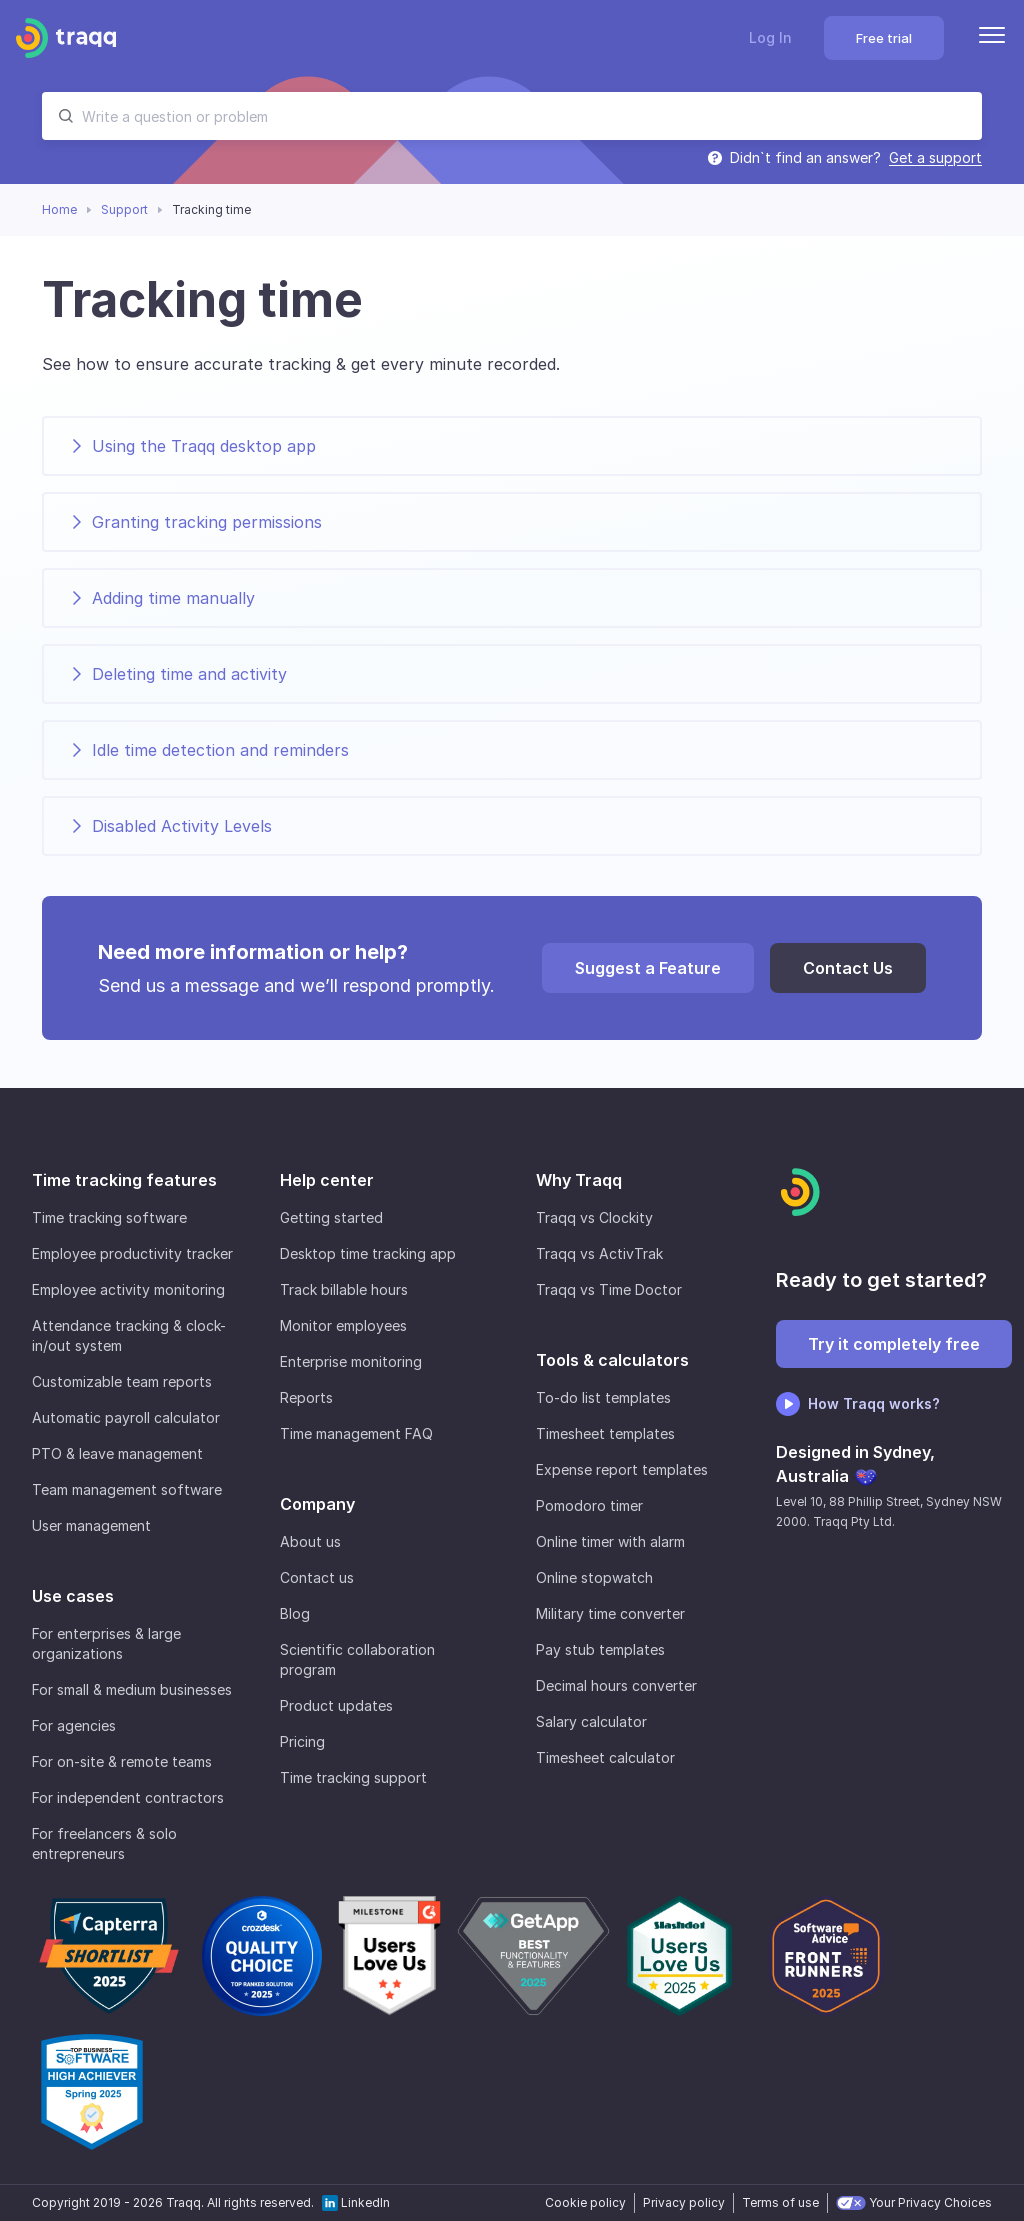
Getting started (331, 1217)
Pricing (302, 1741)
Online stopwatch (594, 1577)
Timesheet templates (605, 1433)
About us (310, 1541)
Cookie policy (585, 2202)
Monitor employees (343, 1325)
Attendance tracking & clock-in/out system (129, 1335)
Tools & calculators (612, 1360)
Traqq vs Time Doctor (609, 1289)
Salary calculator (591, 1721)
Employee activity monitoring (128, 1289)
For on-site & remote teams (122, 1761)
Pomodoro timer (589, 1505)
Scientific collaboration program (357, 1659)
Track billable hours (344, 1289)
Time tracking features (124, 1180)
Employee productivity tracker (132, 1253)
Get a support (935, 157)
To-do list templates (603, 1397)
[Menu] (992, 38)
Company (317, 1504)
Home (59, 209)
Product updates (336, 1705)
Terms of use (780, 2202)
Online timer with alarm (610, 1541)
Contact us (317, 1577)
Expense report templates (622, 1469)
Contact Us (848, 968)
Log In (770, 37)
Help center (327, 1180)
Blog (295, 1613)
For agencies (74, 1725)
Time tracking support (353, 1777)
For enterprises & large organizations (106, 1643)
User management (91, 1525)
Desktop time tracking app (368, 1253)
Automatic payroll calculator (126, 1417)
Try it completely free (894, 1344)
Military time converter (610, 1613)
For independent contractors (128, 1797)
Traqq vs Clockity (594, 1217)
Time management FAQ (356, 1433)
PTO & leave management (117, 1453)
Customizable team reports (122, 1381)
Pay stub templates (600, 1649)
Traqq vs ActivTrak (599, 1253)
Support (124, 209)
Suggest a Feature (648, 968)
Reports (306, 1397)
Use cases (73, 1596)
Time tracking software (109, 1217)
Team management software (127, 1489)
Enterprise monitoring (351, 1361)
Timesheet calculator (605, 1757)
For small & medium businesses (132, 1689)
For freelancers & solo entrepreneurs (104, 1843)
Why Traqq (579, 1180)
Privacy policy (684, 2202)
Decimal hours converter (616, 1685)
